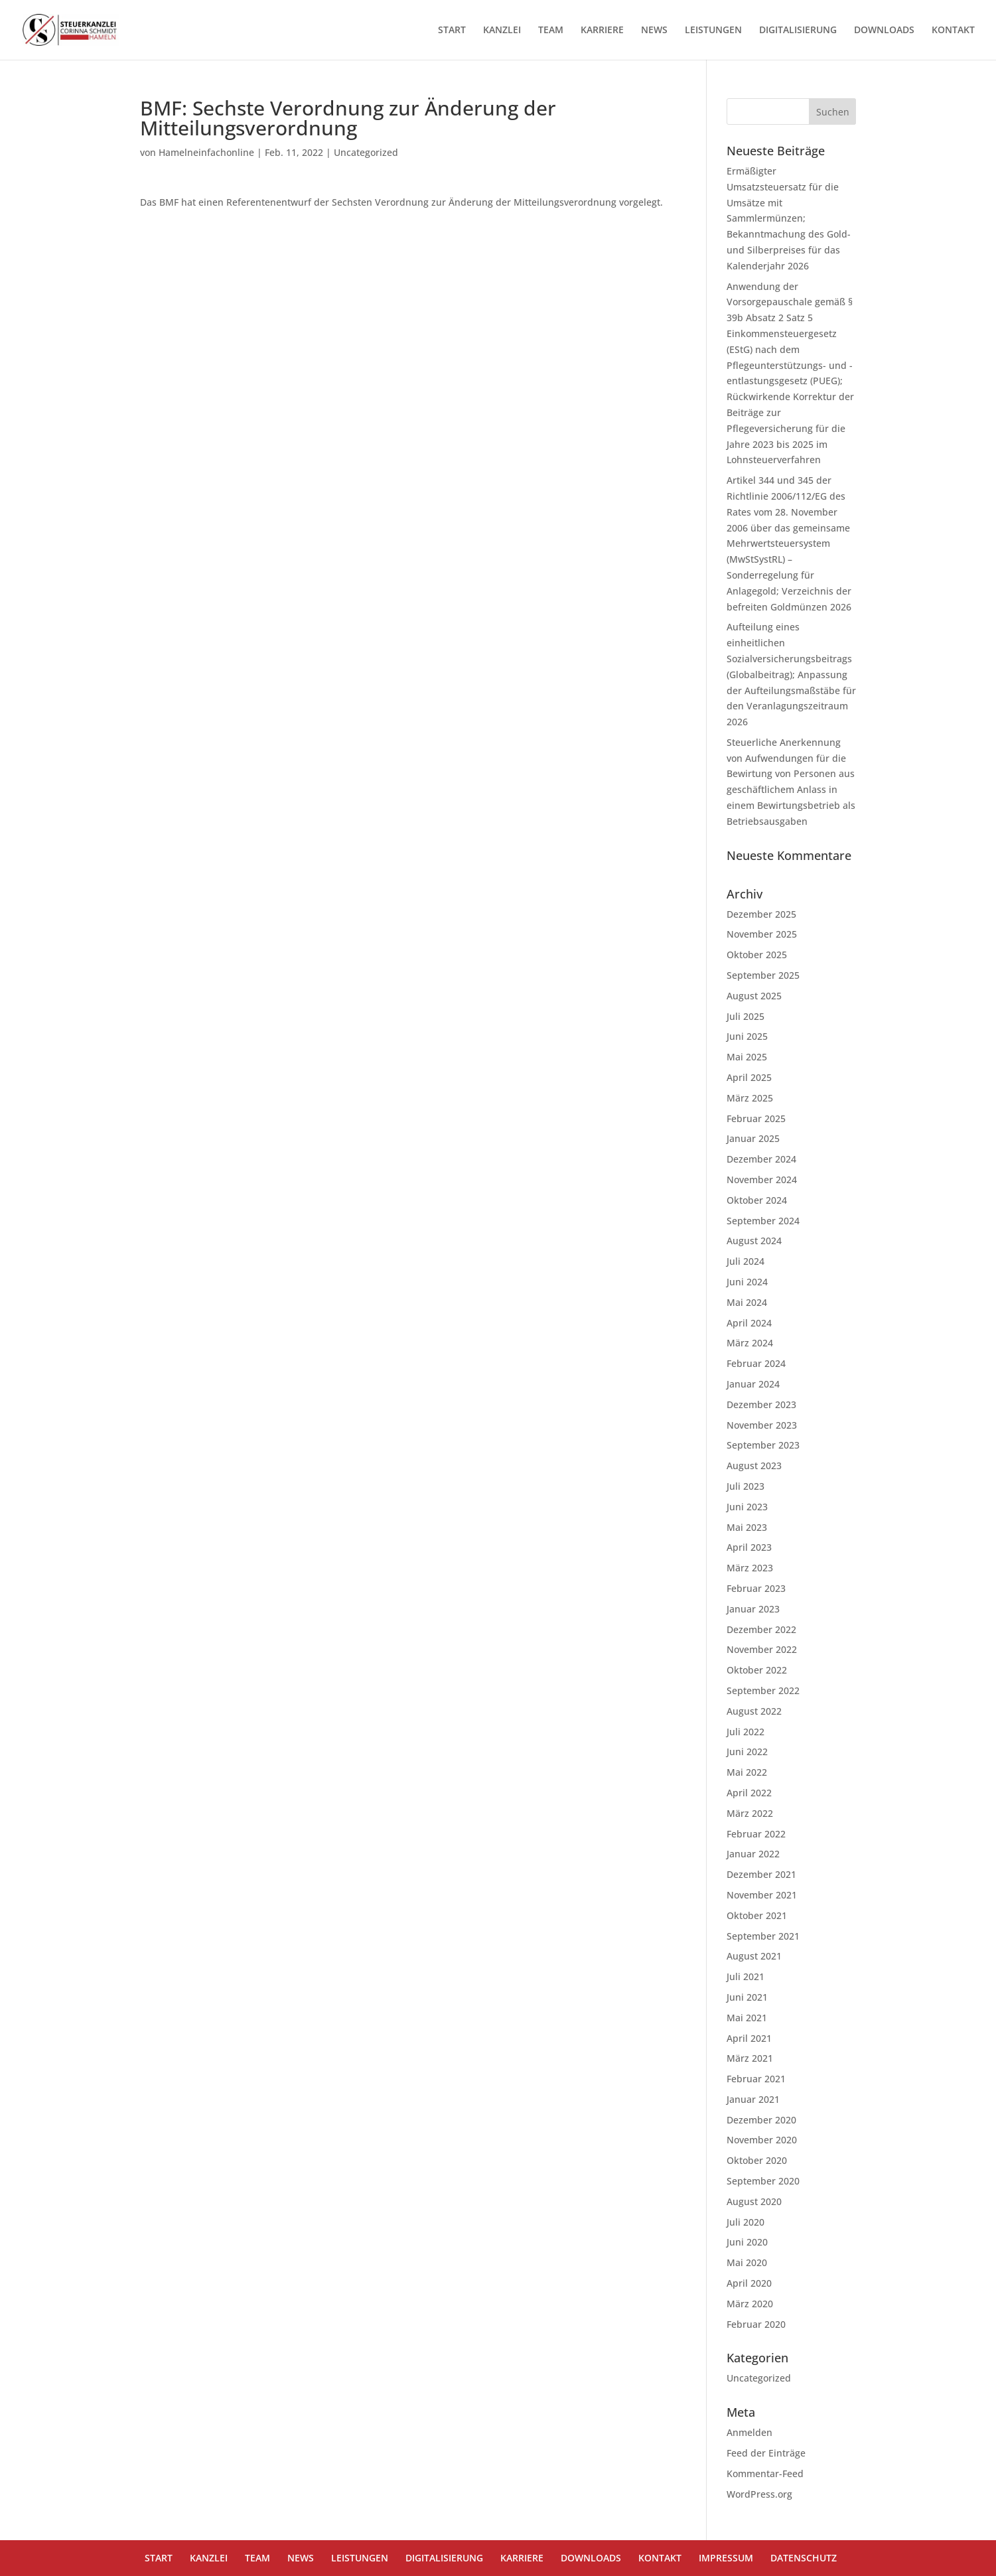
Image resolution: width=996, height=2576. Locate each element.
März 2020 (750, 2303)
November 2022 (762, 1649)
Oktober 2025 (757, 954)
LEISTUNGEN (713, 30)
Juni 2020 (747, 2242)
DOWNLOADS (884, 30)
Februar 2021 (756, 2078)
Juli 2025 (745, 1016)
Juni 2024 (747, 1281)
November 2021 (762, 1895)
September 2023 (763, 1445)
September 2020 (763, 2181)
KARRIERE (602, 30)
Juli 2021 (745, 1976)
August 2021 (754, 1956)
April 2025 (749, 1077)
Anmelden (749, 2432)
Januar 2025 (753, 1138)
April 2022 (749, 1792)
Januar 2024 (753, 1384)
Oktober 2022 (757, 1670)
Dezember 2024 (761, 1159)
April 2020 (749, 2283)
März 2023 (750, 1567)
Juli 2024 (745, 1261)
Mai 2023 (747, 1527)
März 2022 (750, 1813)
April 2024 (749, 1323)
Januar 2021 (753, 2099)
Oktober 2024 (757, 1200)
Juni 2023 (747, 1506)
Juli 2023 (745, 1486)
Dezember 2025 (761, 914)
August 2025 (754, 995)
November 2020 (762, 2139)
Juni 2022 (747, 1751)
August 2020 (754, 2201)
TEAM (550, 30)
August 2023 (754, 1465)
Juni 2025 (747, 1036)
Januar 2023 (753, 1609)
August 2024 (754, 1240)
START (452, 30)
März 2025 (750, 1098)
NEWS (654, 30)
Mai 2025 (747, 1056)
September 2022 (763, 1690)
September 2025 (763, 975)
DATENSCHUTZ (803, 2557)
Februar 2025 (756, 1118)
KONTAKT (953, 30)
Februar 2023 (756, 1588)
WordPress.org (759, 2494)
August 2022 (754, 1711)
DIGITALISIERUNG (798, 30)
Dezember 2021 (761, 1874)
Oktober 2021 (757, 1915)
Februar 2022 (756, 1833)
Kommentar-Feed (765, 2473)
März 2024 (750, 1342)
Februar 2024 (756, 1363)
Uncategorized (366, 152)
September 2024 (763, 1220)
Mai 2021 (747, 2017)
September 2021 (763, 1936)
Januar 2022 (753, 1853)
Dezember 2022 (761, 1629)
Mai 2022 (747, 1772)
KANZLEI (502, 30)
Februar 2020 (756, 2324)
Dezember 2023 (761, 1404)
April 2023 (749, 1547)
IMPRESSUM (726, 2557)
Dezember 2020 (761, 2119)
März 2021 (750, 2058)
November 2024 (762, 1179)
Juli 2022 (745, 1731)
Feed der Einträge (766, 2453)
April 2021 (749, 2038)
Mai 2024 (747, 1302)
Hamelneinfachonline (206, 152)
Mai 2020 (747, 2262)
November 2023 (762, 1425)
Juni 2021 (747, 1997)
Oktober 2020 (757, 2160)
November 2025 (762, 934)
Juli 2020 (745, 2222)
